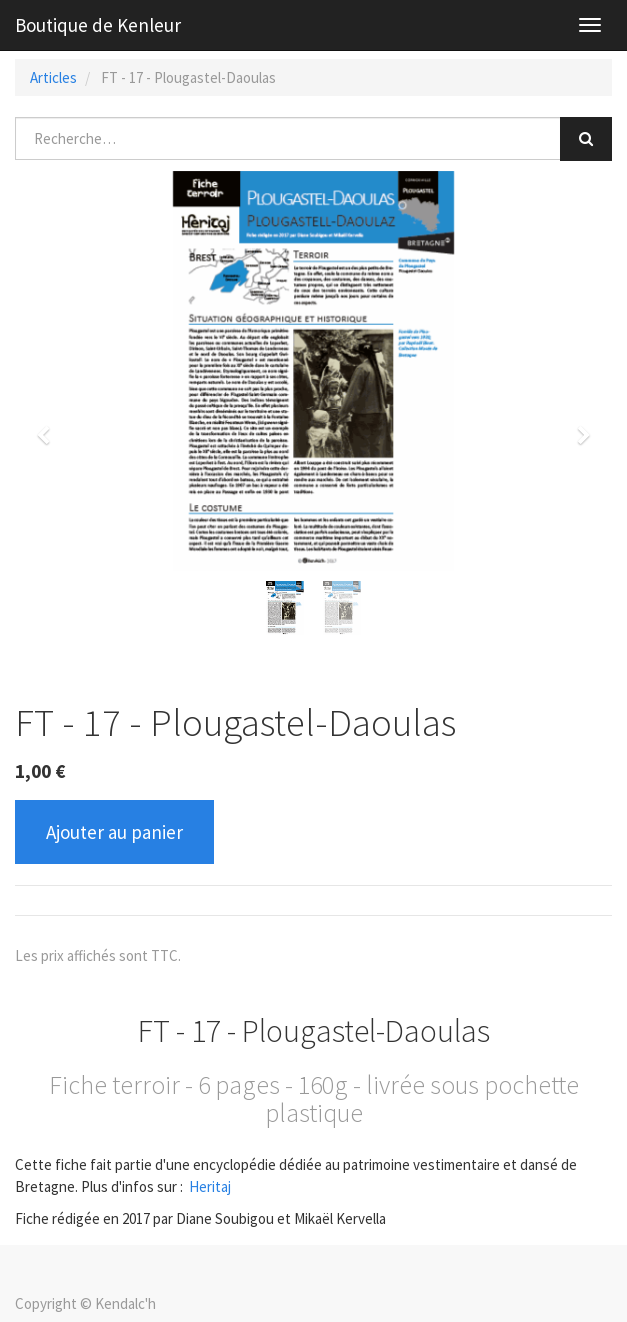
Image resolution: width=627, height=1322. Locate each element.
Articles (53, 77)
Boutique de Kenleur (98, 25)
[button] (50, 426)
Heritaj (210, 1186)
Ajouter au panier (114, 832)
